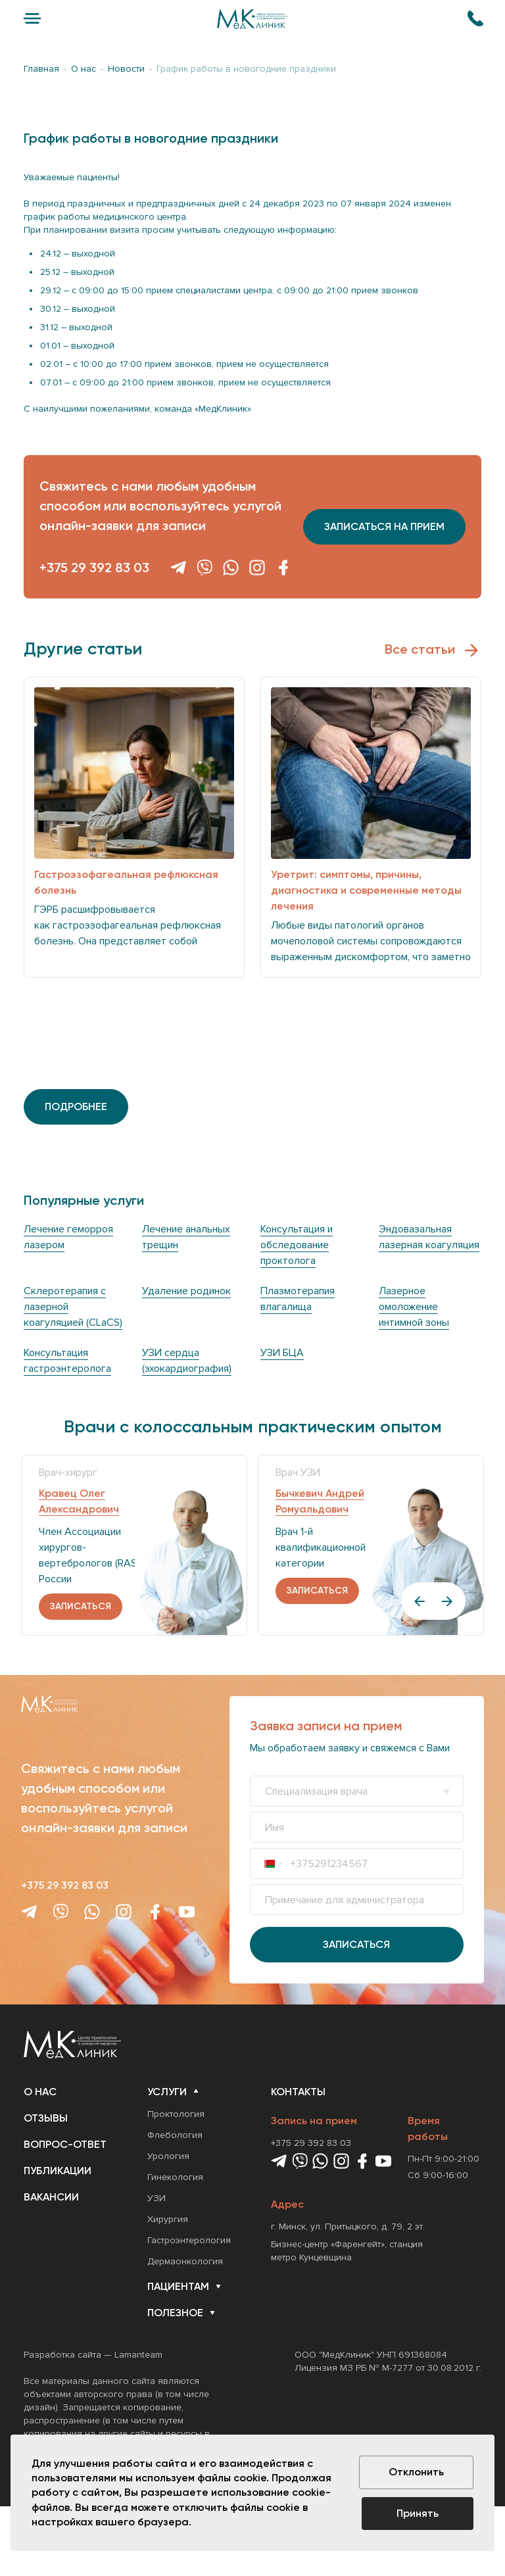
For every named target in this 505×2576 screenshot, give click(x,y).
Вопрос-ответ (65, 2144)
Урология (168, 2156)
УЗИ (156, 2198)
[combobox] (273, 1863)
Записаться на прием (384, 526)
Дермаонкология (185, 2261)
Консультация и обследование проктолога (296, 1245)
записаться (80, 1606)
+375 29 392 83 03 (94, 567)
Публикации (57, 2170)
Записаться (356, 1944)
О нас (40, 2091)
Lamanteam (138, 2354)
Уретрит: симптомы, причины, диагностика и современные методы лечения (366, 890)
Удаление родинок (186, 1291)
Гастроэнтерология (189, 2240)
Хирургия (167, 2219)
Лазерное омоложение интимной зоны (414, 1306)
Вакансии (51, 2197)
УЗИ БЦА (282, 1352)
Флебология (175, 2135)
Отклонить (416, 2472)
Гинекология (175, 2177)
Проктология (175, 2114)
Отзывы (46, 2118)
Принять (418, 2513)
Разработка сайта (62, 2354)
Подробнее (76, 1106)
